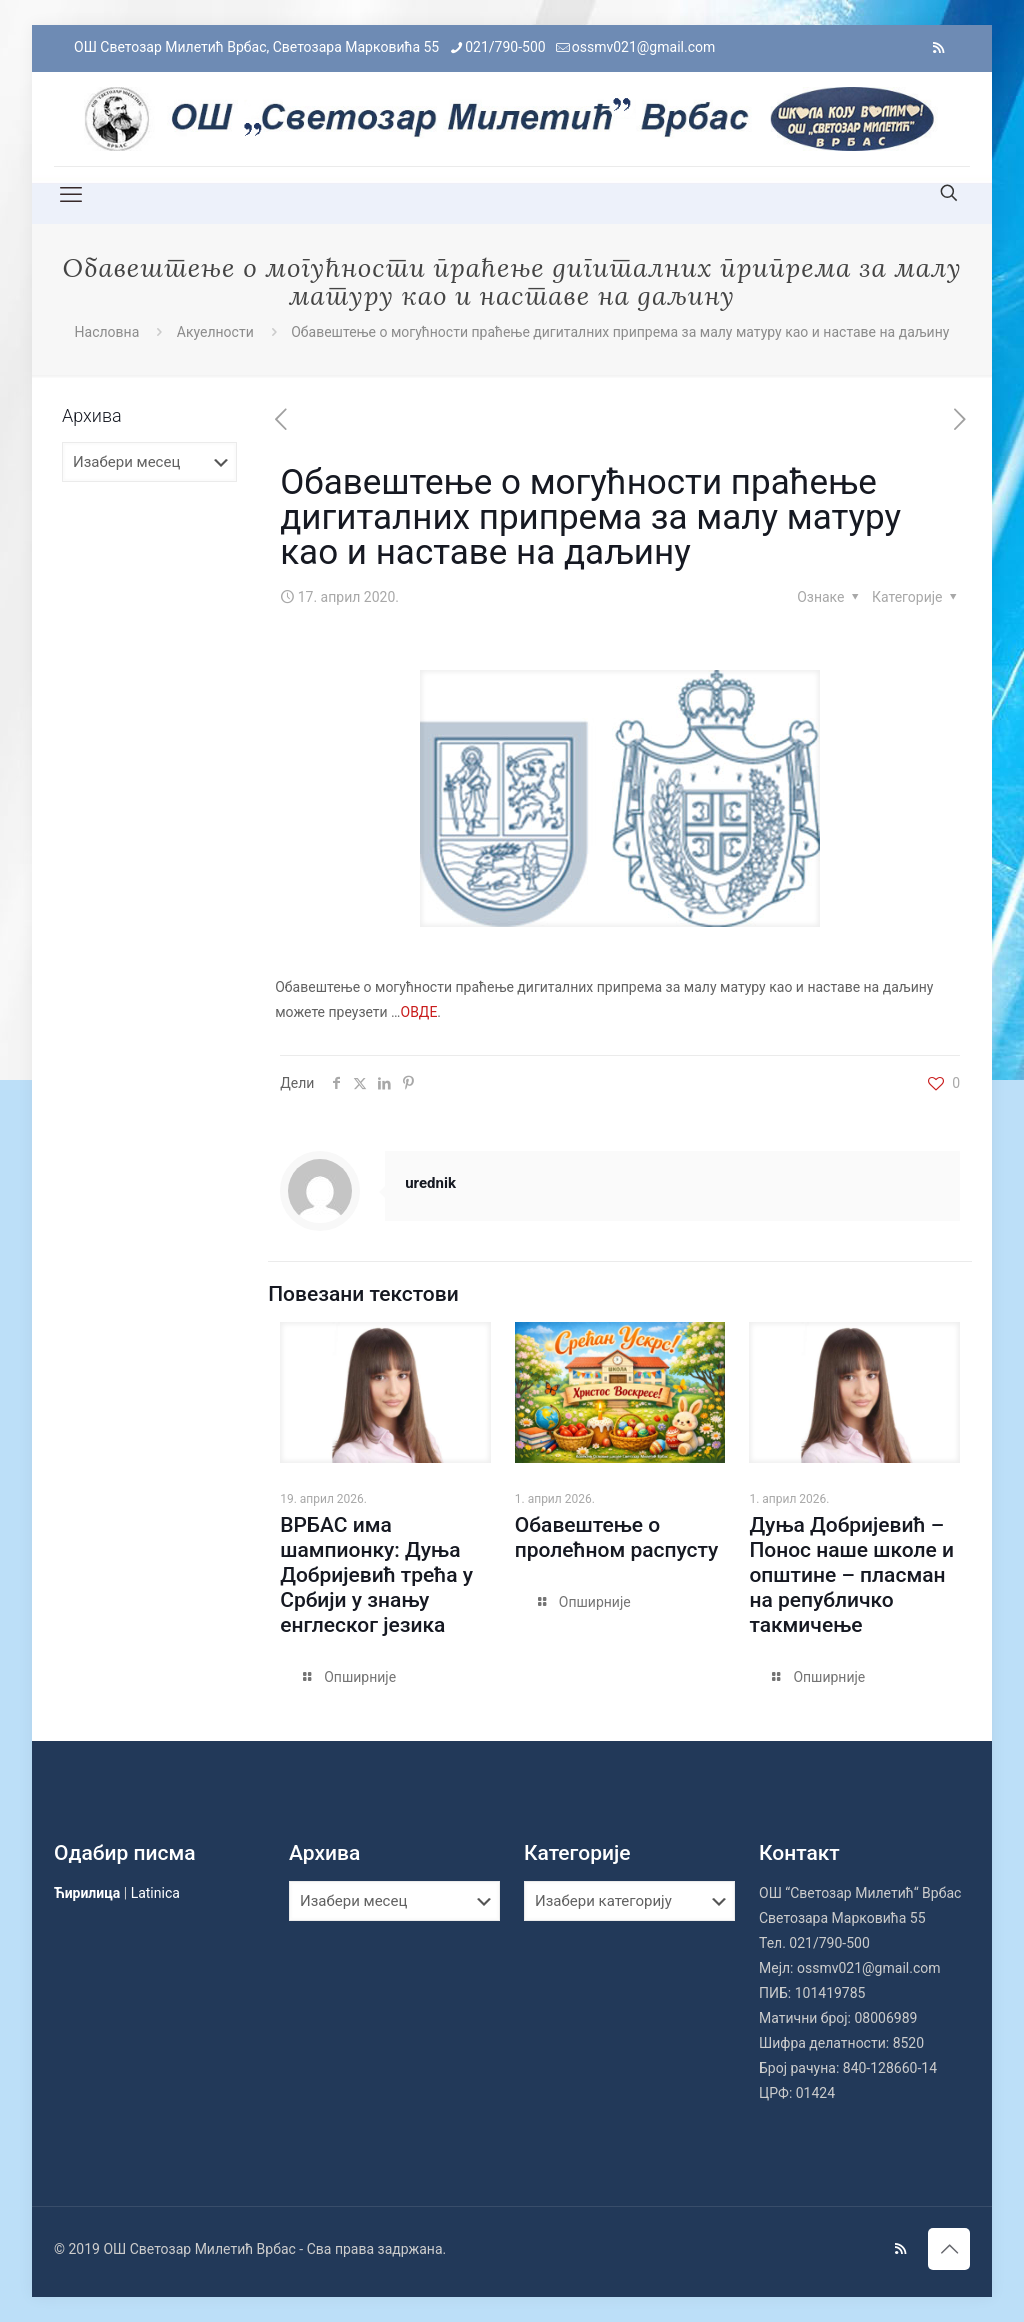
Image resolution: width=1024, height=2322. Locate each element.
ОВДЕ (419, 1012)
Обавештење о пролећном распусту (617, 1537)
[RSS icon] (938, 48)
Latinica (155, 1893)
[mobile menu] (71, 195)
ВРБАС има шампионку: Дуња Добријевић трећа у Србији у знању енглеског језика (376, 1575)
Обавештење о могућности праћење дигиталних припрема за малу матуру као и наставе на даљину (620, 332)
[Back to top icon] (949, 2249)
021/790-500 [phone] (505, 47)
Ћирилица (87, 1893)
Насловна (107, 332)
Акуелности (215, 332)
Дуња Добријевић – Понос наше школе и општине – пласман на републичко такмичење (851, 1575)
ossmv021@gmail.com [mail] (644, 47)
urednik (430, 1183)
